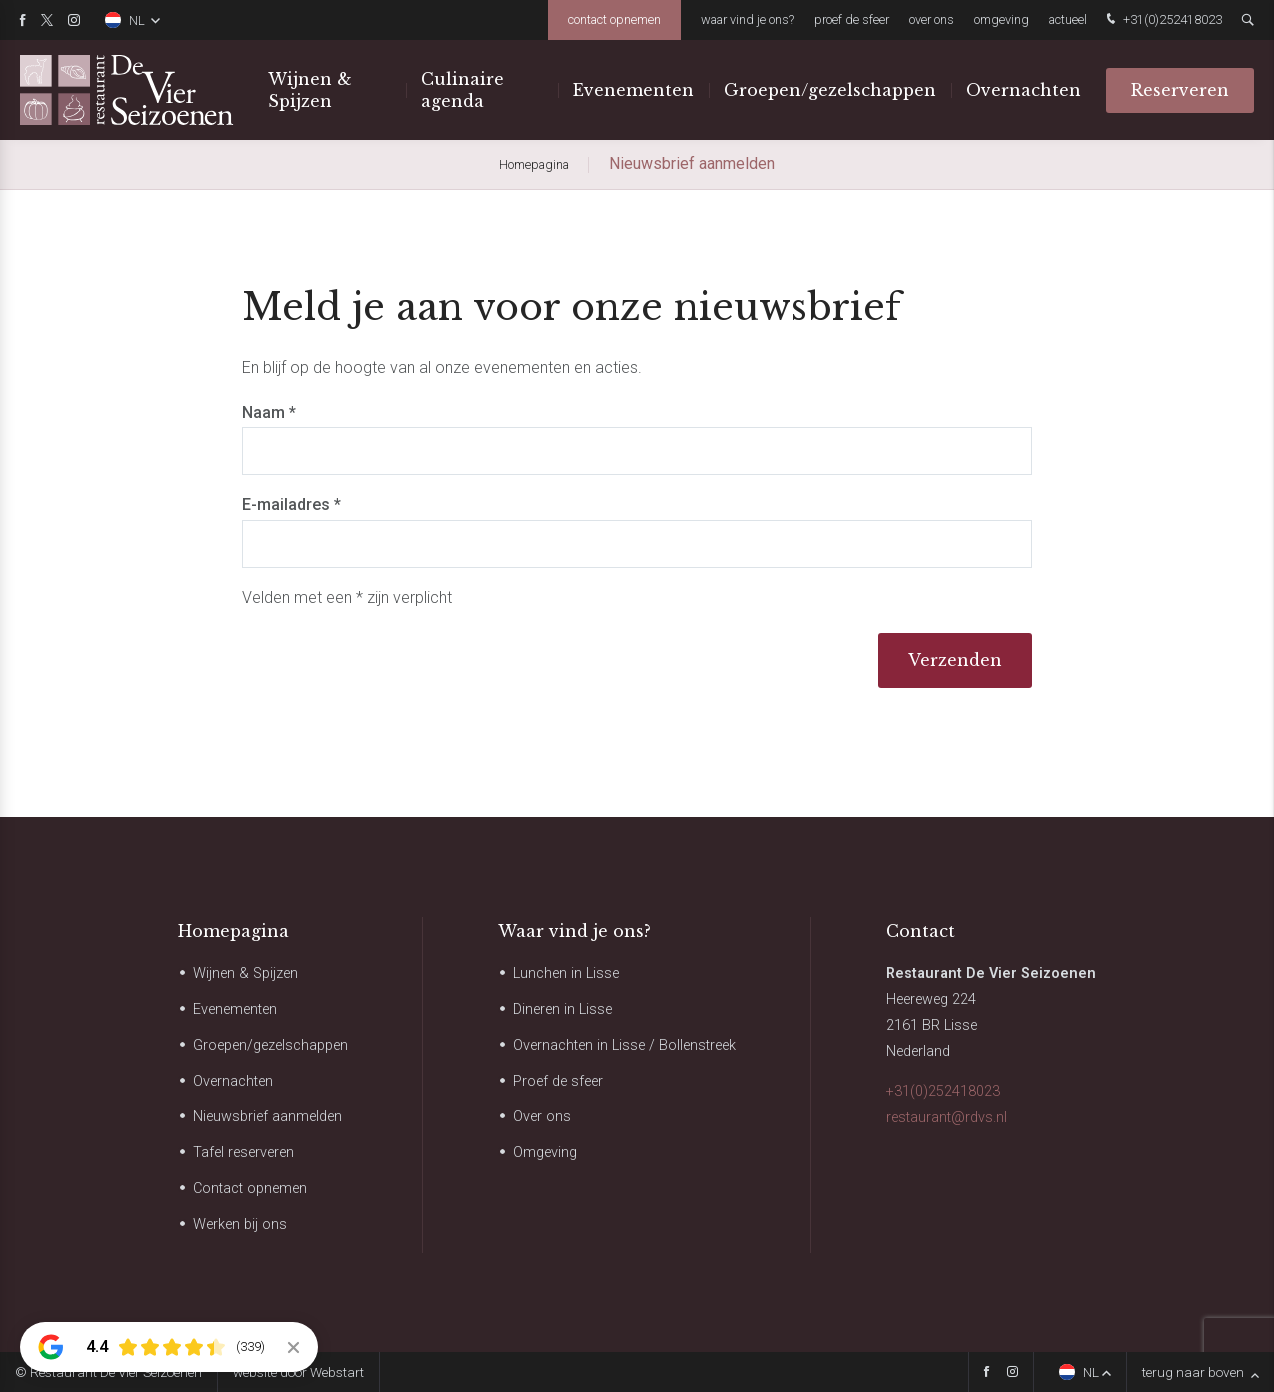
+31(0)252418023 (1162, 20)
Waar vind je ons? (747, 19)
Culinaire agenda (462, 90)
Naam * (269, 412)
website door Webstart (298, 1372)
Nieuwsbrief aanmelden (267, 1116)
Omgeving (1001, 19)
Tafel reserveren (243, 1152)
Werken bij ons (240, 1224)
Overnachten (1023, 90)
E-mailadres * (291, 504)
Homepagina (233, 931)
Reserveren (1180, 90)
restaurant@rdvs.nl (946, 1117)
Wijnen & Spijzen (310, 90)
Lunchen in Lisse (566, 973)
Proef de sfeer (851, 19)
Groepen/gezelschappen (830, 90)
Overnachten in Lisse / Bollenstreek (624, 1045)
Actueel (1068, 19)
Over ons (931, 19)
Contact (920, 931)
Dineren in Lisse (562, 1009)
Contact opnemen (614, 19)
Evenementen (633, 90)
